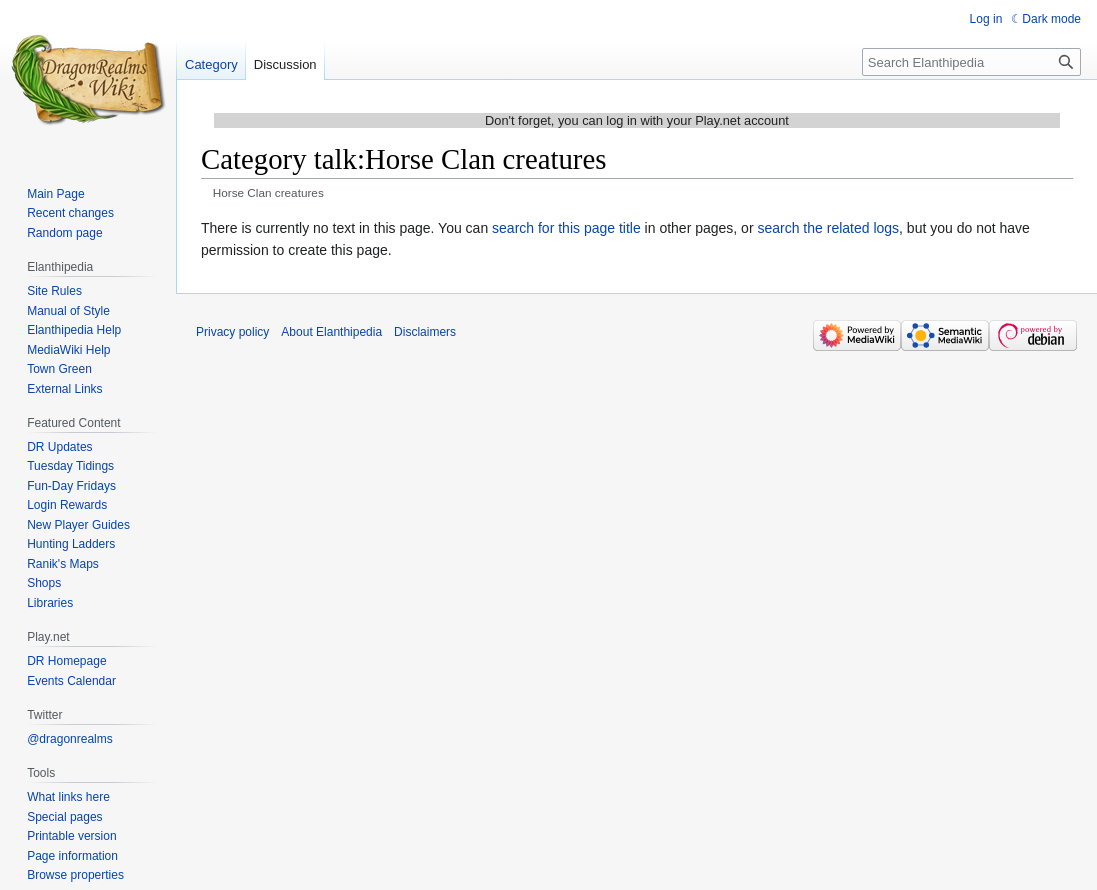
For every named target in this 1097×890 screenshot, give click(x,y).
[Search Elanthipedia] (971, 62)
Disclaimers (425, 332)
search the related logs (828, 228)
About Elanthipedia (331, 332)
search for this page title (566, 228)
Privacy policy (232, 332)
